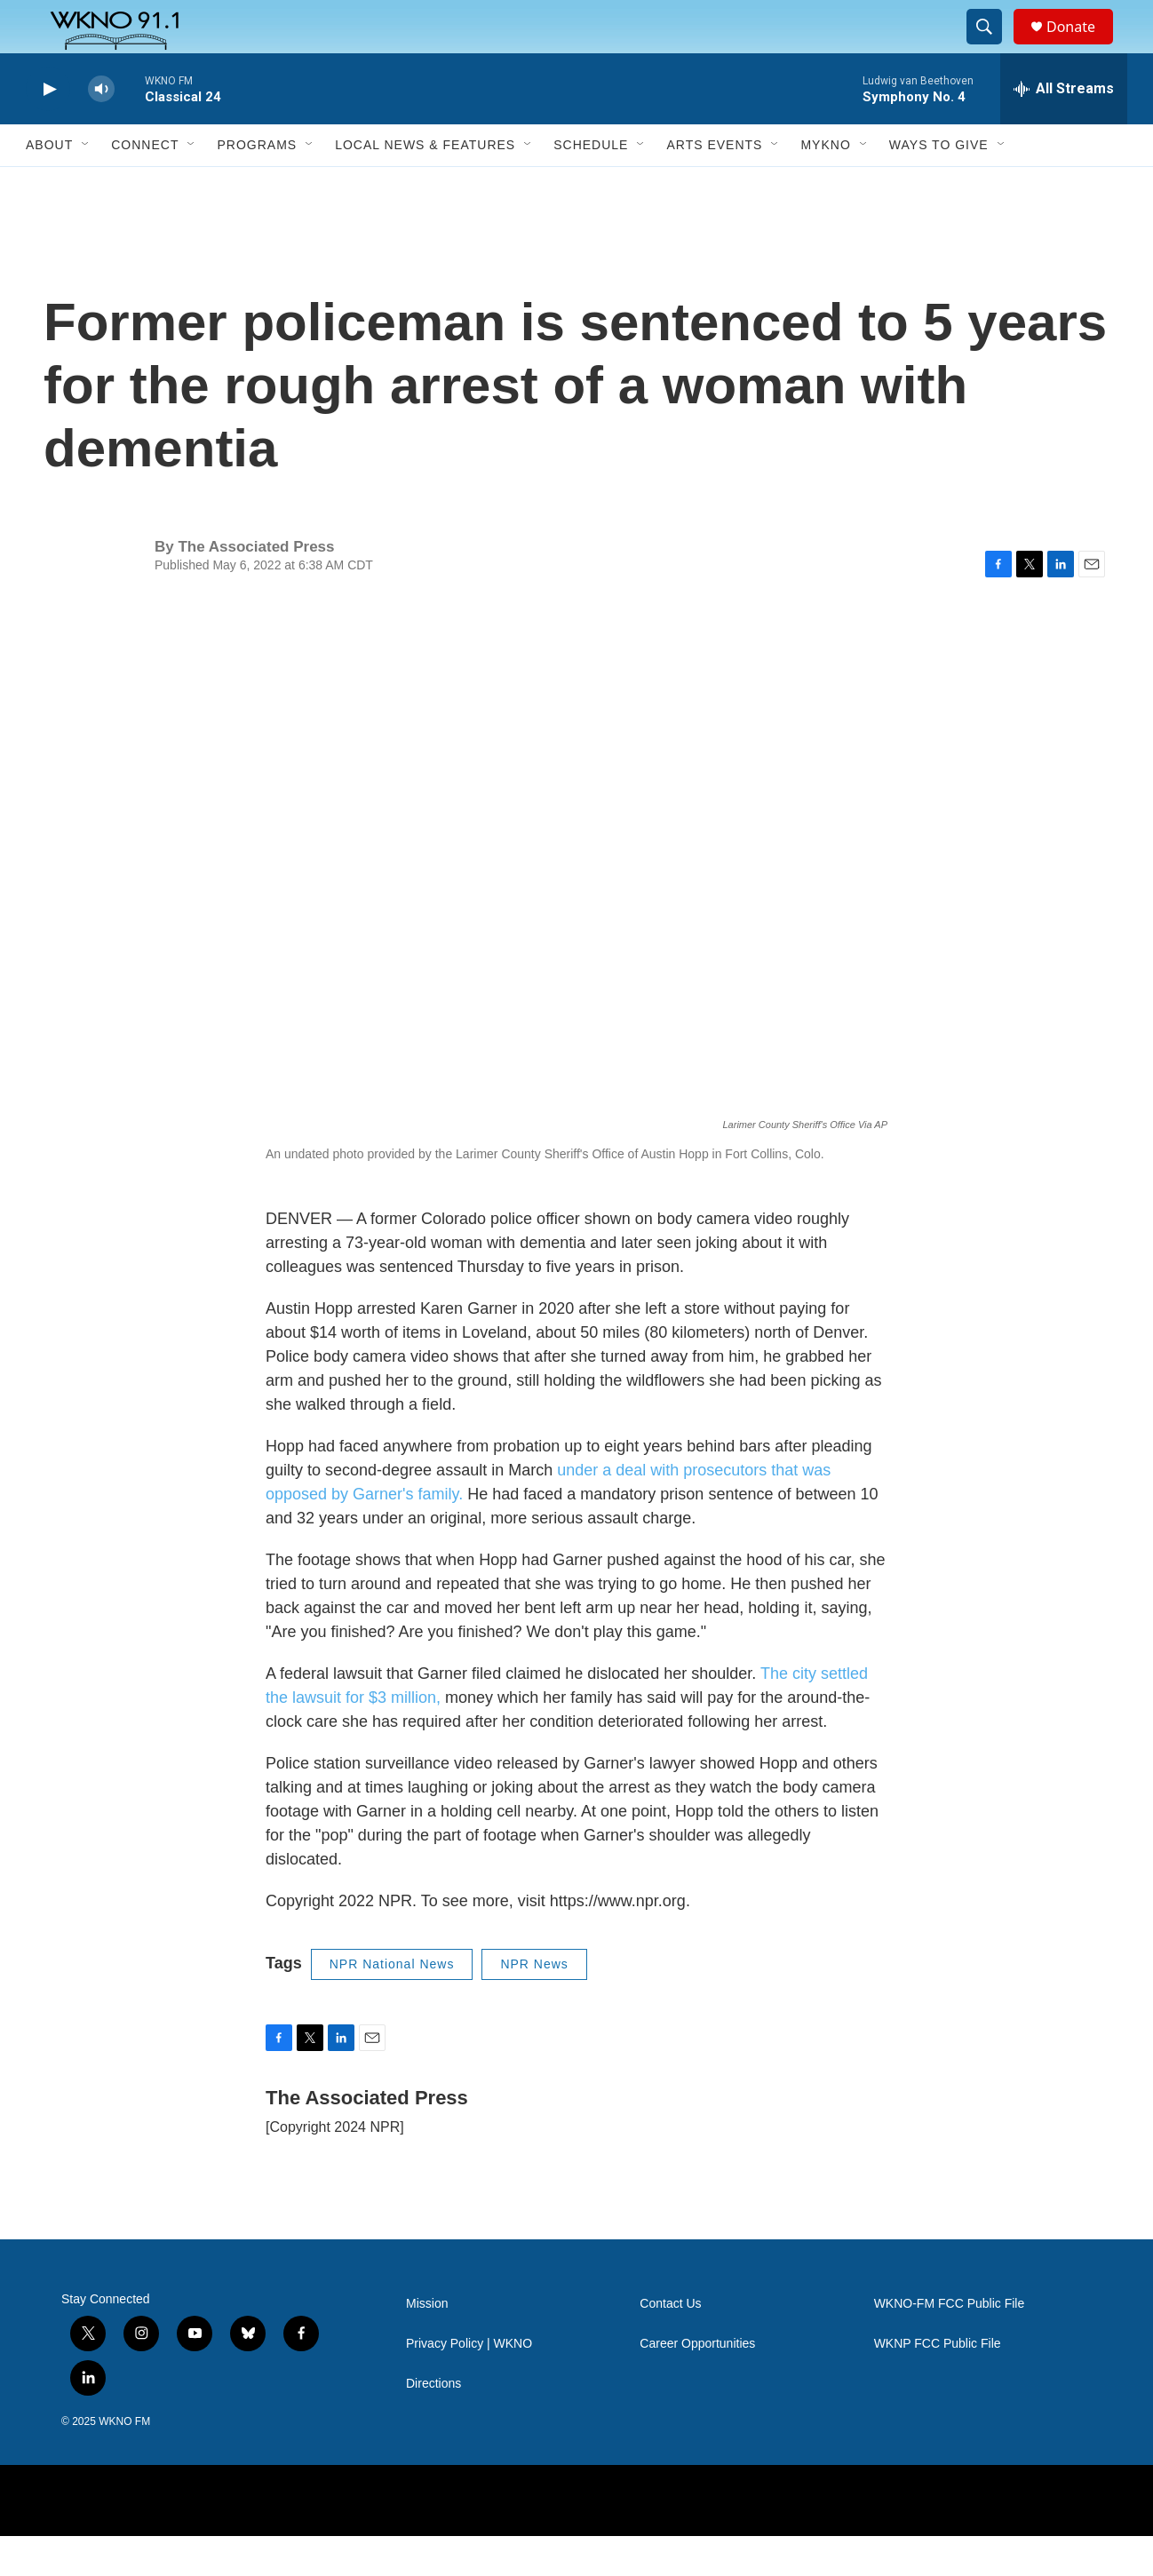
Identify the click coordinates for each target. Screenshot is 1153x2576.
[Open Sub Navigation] (86, 185)
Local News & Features (425, 185)
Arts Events (714, 185)
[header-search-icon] (992, 47)
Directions (433, 2423)
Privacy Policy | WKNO (469, 2383)
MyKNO (825, 185)
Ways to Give (939, 185)
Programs (257, 185)
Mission (427, 2343)
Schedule (590, 185)
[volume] (101, 129)
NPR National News (392, 2004)
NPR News (534, 2004)
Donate (1081, 46)
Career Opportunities (697, 2383)
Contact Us (670, 2343)
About (49, 185)
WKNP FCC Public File (937, 2383)
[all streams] (1063, 128)
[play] (48, 129)
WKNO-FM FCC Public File (949, 2343)
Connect (145, 185)
